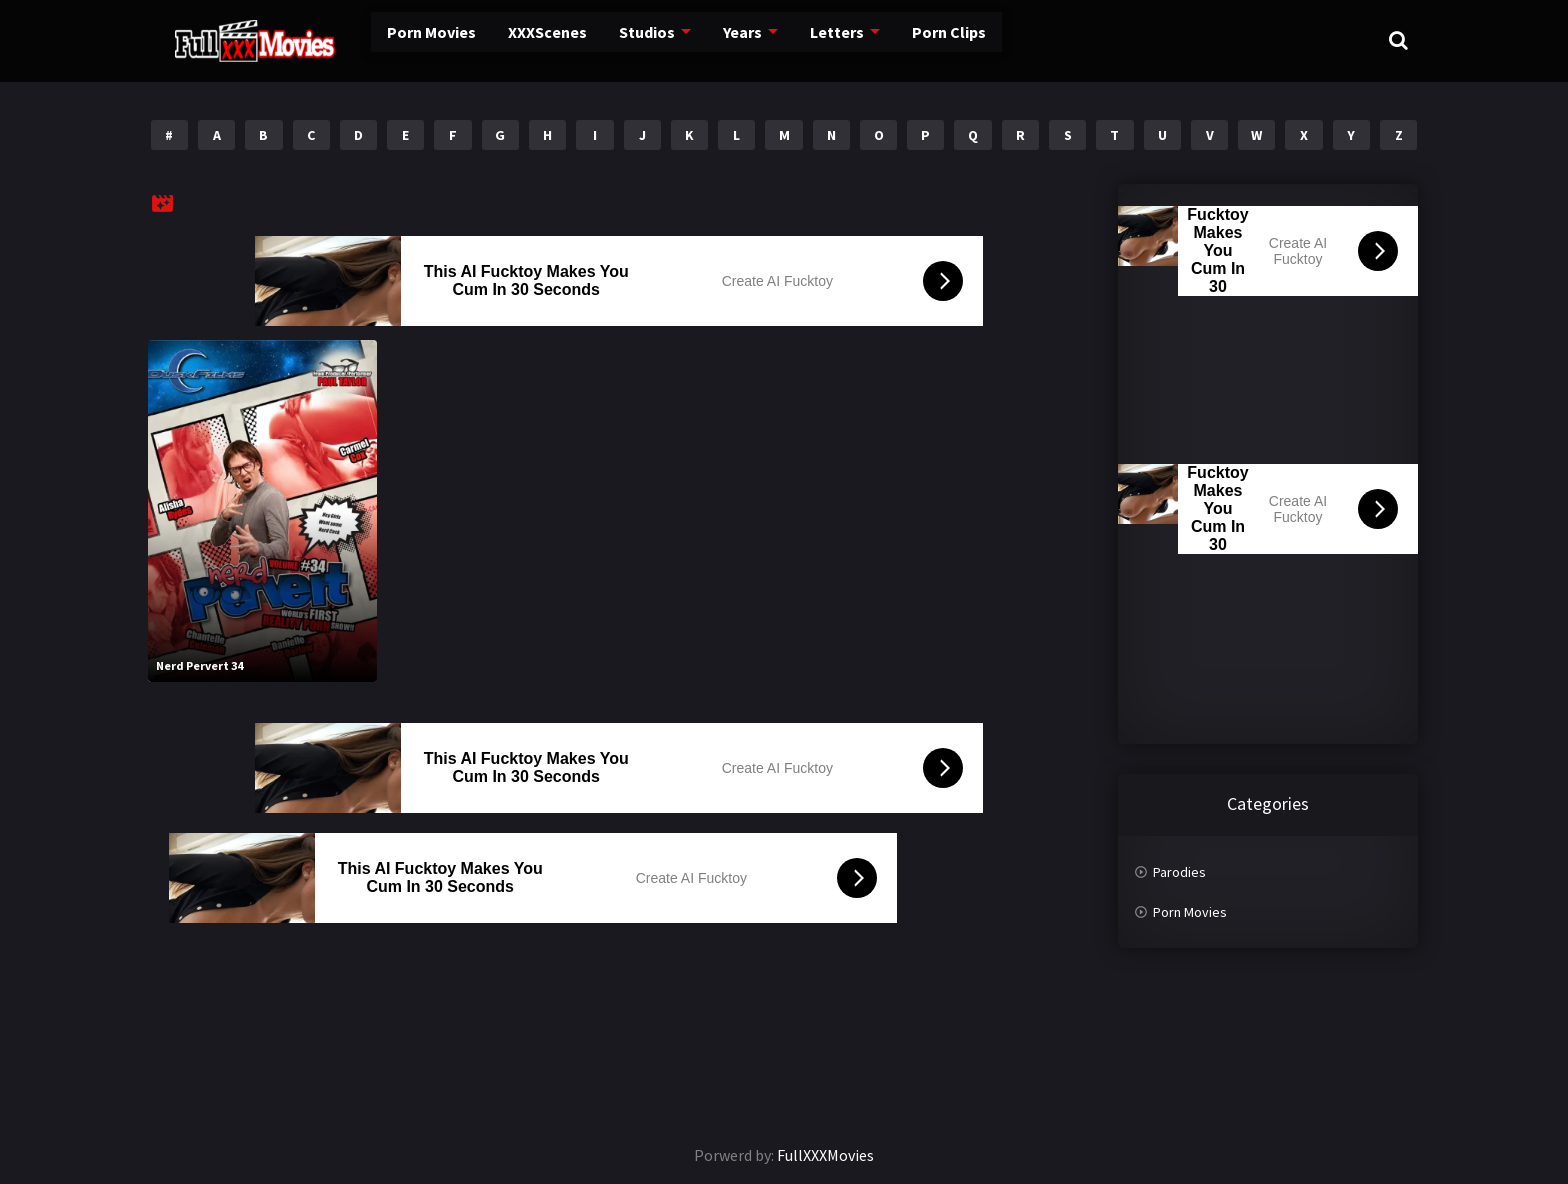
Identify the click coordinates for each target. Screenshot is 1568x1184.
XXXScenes (501, 40)
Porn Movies (388, 40)
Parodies (1179, 872)
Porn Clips (893, 40)
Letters (784, 40)
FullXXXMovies (825, 1155)
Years (692, 40)
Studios (598, 40)
